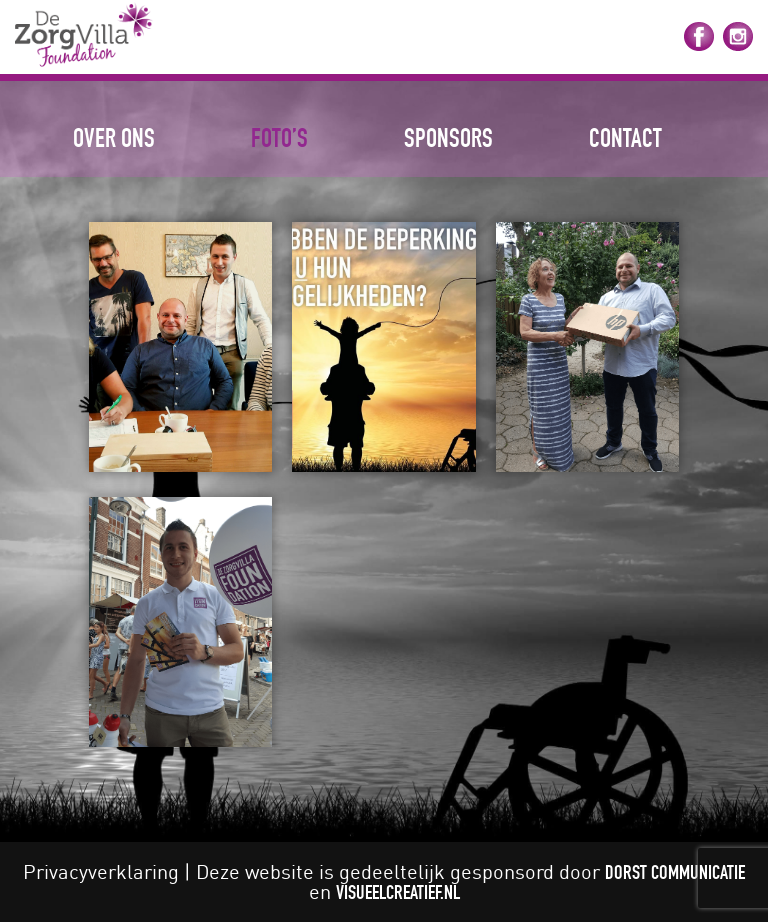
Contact (625, 137)
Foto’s (279, 137)
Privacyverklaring (101, 871)
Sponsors (448, 137)
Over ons (114, 137)
